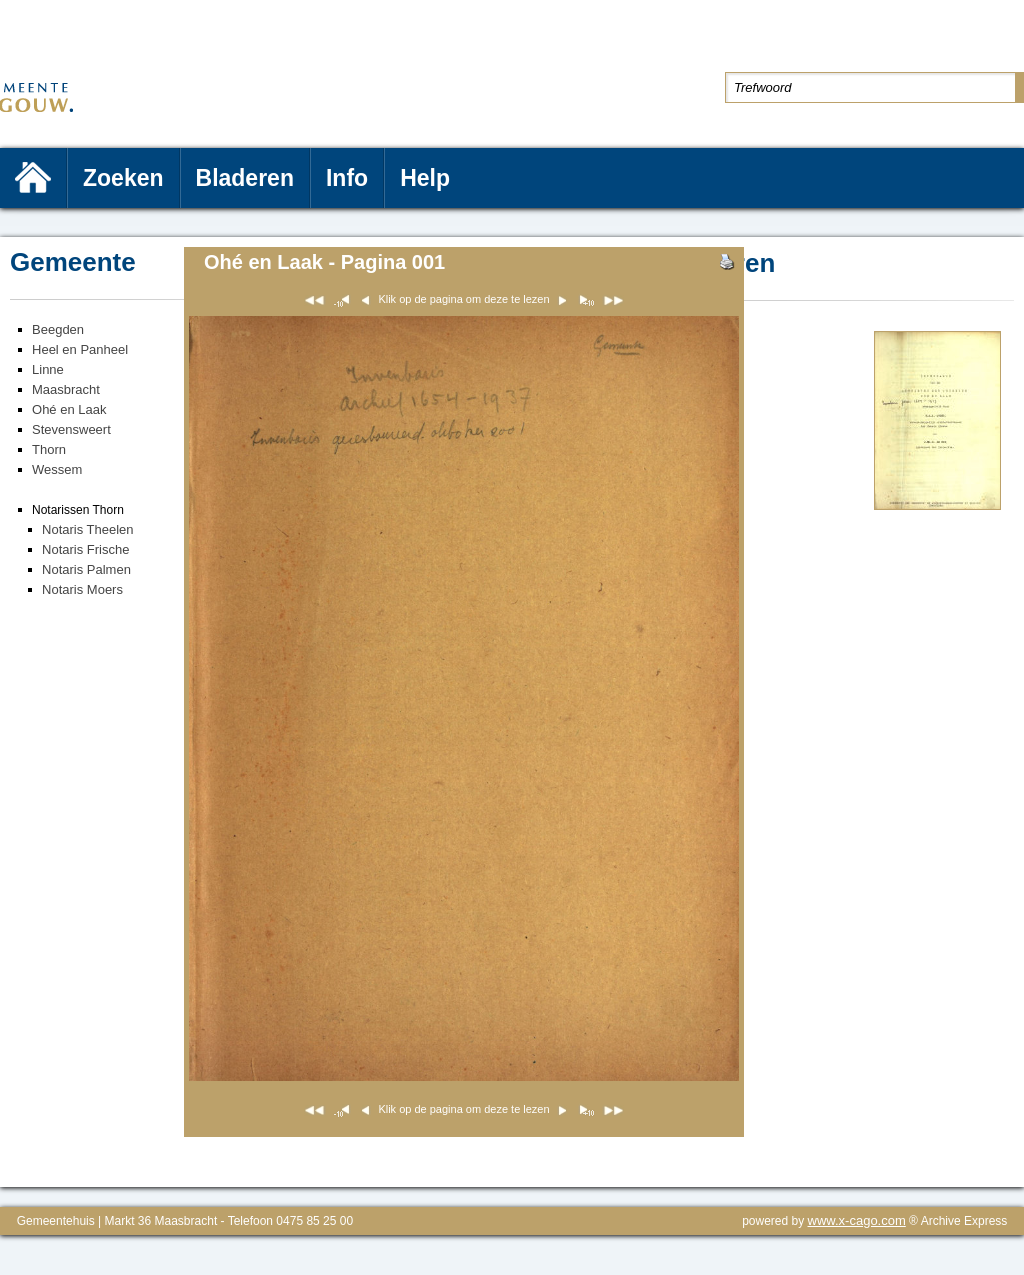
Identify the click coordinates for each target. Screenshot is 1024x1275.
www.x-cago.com (857, 1220)
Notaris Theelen (88, 529)
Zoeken (123, 178)
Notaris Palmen (86, 569)
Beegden (58, 329)
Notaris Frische (85, 549)
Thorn (49, 449)
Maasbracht (66, 389)
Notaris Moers (82, 589)
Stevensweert (71, 429)
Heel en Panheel (80, 349)
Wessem (57, 469)
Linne (48, 369)
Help (425, 178)
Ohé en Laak (69, 409)
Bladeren (245, 178)
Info (347, 178)
